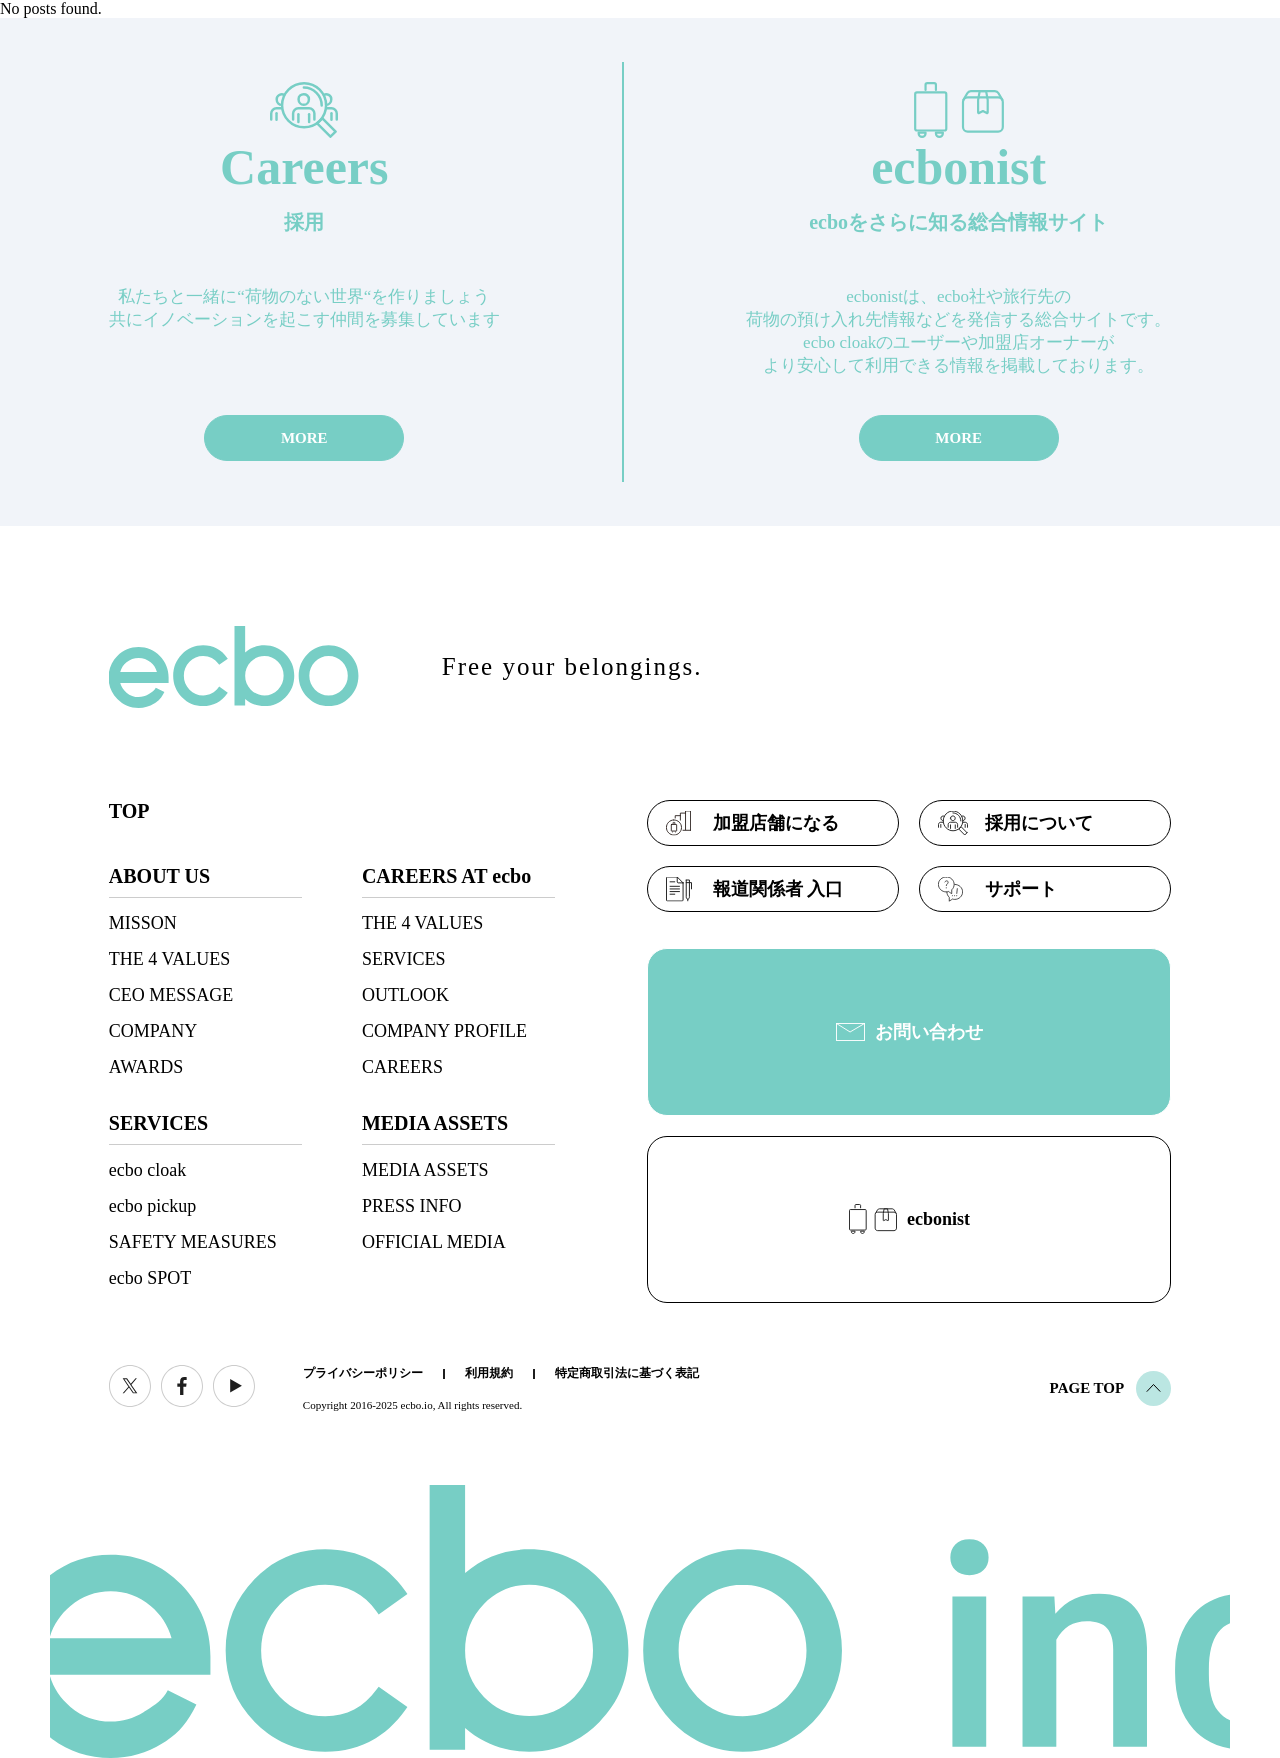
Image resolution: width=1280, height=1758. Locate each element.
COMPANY (153, 1031)
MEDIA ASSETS (425, 1170)
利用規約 (489, 1373)
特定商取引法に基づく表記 (627, 1373)
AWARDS (146, 1067)
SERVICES (404, 959)
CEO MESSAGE (171, 995)
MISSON (143, 923)
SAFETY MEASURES (193, 1242)
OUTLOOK (405, 995)
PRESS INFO (412, 1206)
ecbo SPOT (150, 1278)
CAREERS (402, 1067)
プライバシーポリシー (363, 1373)
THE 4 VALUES (169, 959)
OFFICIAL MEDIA (434, 1242)
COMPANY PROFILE (444, 1031)
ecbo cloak (147, 1170)
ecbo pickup (152, 1206)
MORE (304, 438)
